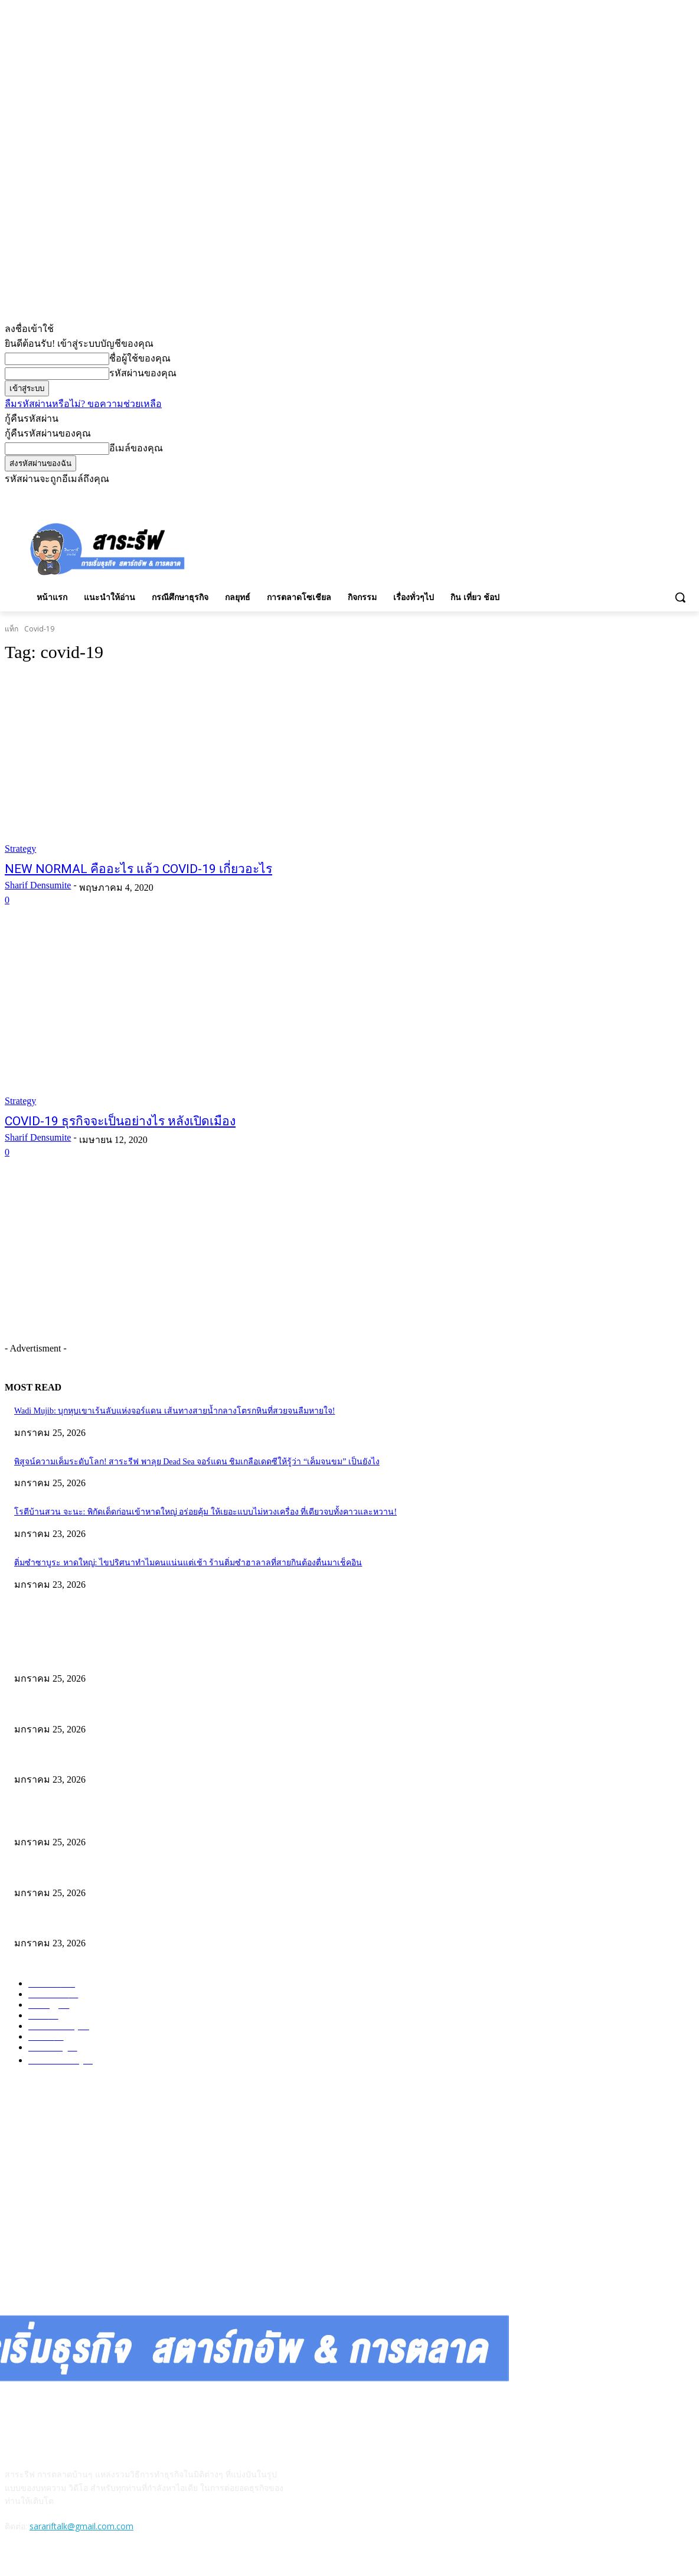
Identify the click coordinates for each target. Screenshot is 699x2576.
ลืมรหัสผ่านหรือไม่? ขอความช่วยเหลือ (83, 404)
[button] (680, 597)
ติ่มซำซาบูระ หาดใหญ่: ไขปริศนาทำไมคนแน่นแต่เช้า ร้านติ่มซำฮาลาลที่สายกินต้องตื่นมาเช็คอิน (188, 1562)
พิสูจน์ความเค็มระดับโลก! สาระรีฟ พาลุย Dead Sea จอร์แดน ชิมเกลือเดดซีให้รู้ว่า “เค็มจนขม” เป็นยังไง (197, 1461)
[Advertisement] (305, 547)
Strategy (20, 849)
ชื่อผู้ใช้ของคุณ (140, 358)
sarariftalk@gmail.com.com (81, 2526)
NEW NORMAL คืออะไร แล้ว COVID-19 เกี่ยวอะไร (138, 869)
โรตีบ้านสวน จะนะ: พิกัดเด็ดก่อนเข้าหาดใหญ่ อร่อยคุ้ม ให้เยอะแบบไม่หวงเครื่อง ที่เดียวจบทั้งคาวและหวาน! (205, 1511)
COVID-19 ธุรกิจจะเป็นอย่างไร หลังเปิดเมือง (120, 1121)
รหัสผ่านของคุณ (143, 373)
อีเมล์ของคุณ (136, 448)
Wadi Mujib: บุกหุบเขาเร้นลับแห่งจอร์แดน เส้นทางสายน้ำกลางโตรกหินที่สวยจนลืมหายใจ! (174, 1410)
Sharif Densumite (38, 885)
